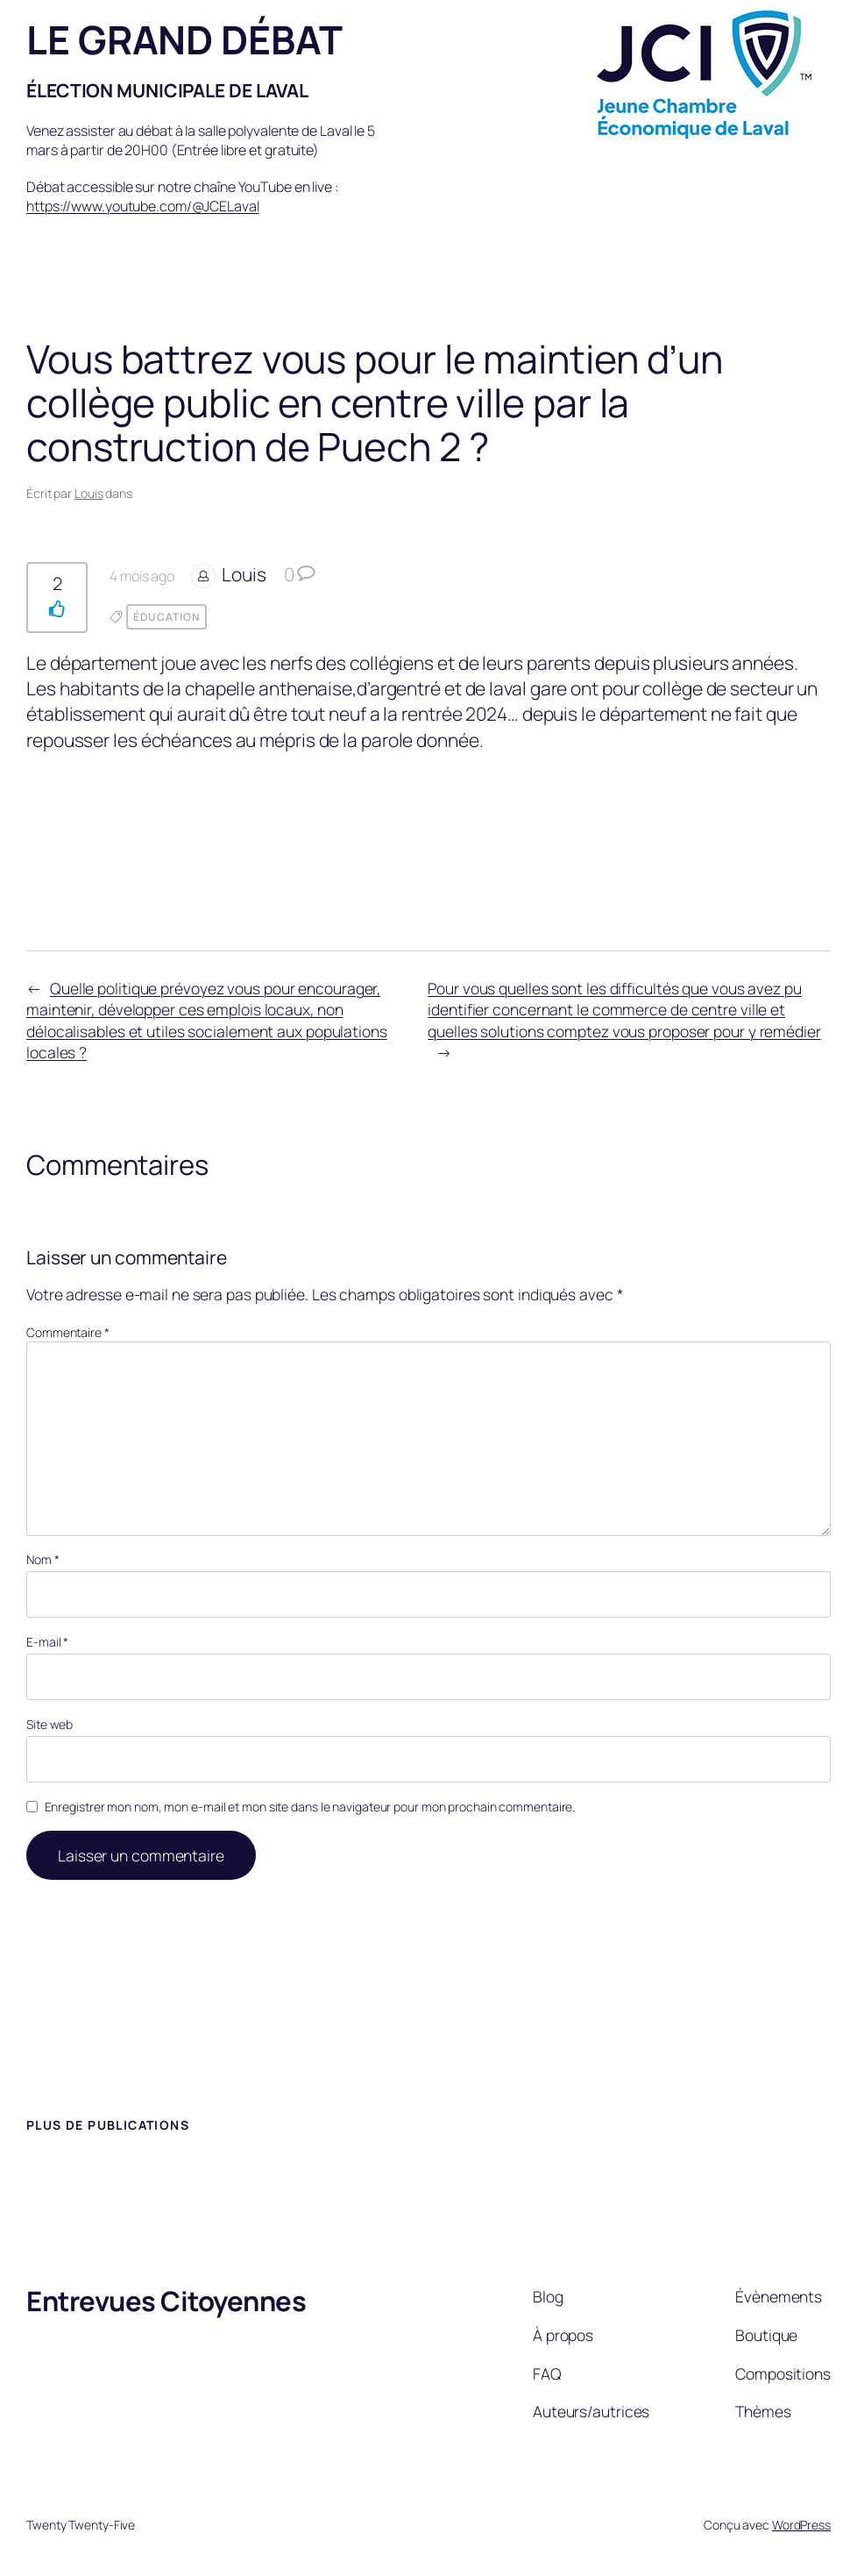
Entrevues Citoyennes (166, 2300)
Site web (49, 1724)
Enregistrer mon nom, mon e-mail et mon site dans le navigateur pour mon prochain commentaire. (310, 1806)
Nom (43, 1559)
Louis (88, 493)
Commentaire (68, 1332)
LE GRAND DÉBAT (184, 39)
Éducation (166, 616)
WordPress (801, 2524)
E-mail (47, 1641)
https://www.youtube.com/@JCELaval (142, 206)
